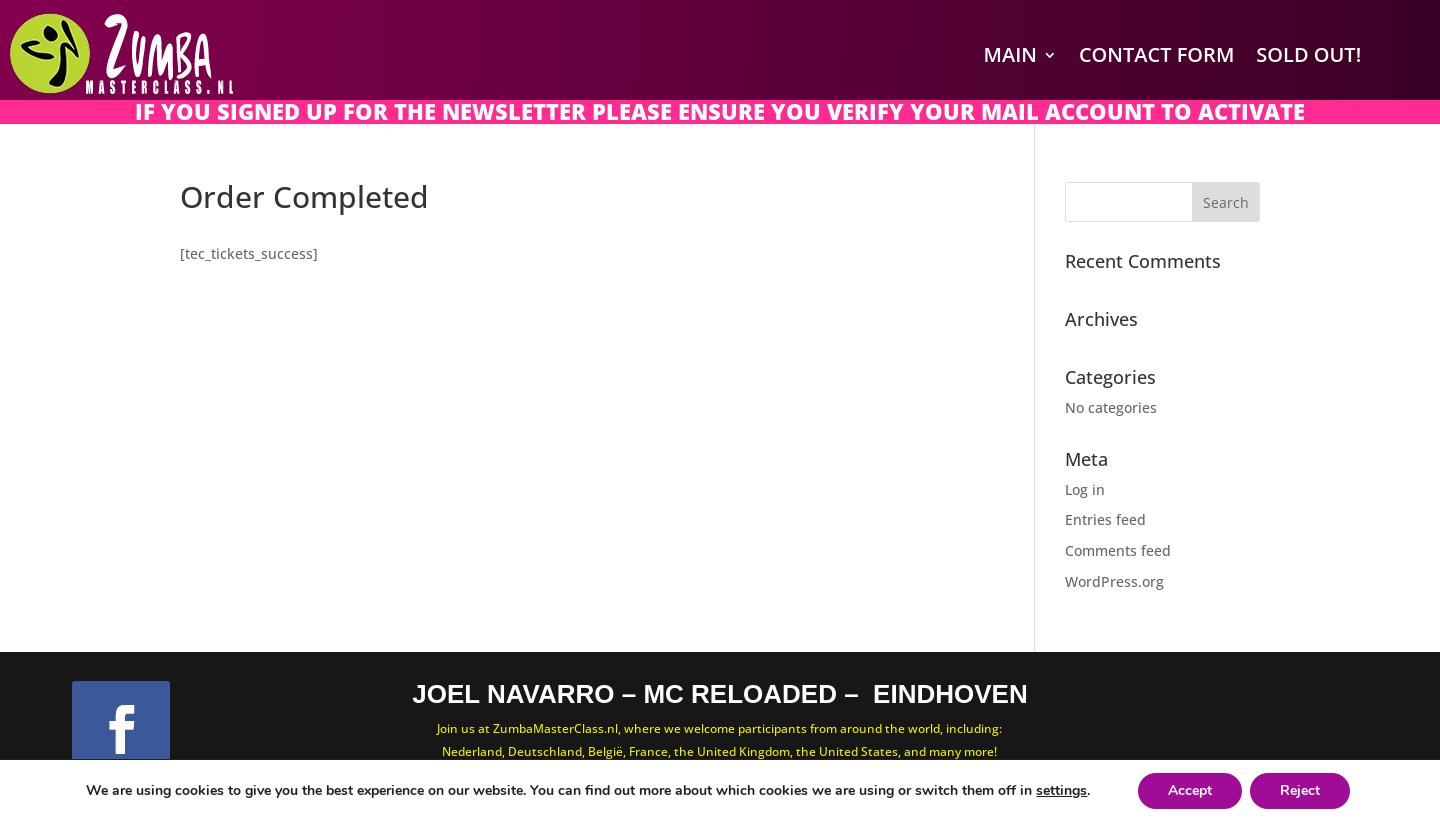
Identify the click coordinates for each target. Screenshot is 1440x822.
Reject (1300, 790)
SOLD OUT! (1308, 54)
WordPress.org (1114, 581)
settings (1061, 791)
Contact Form (1156, 54)
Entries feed (1105, 519)
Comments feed (1118, 550)
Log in (1085, 489)
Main (1010, 54)
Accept (1190, 790)
